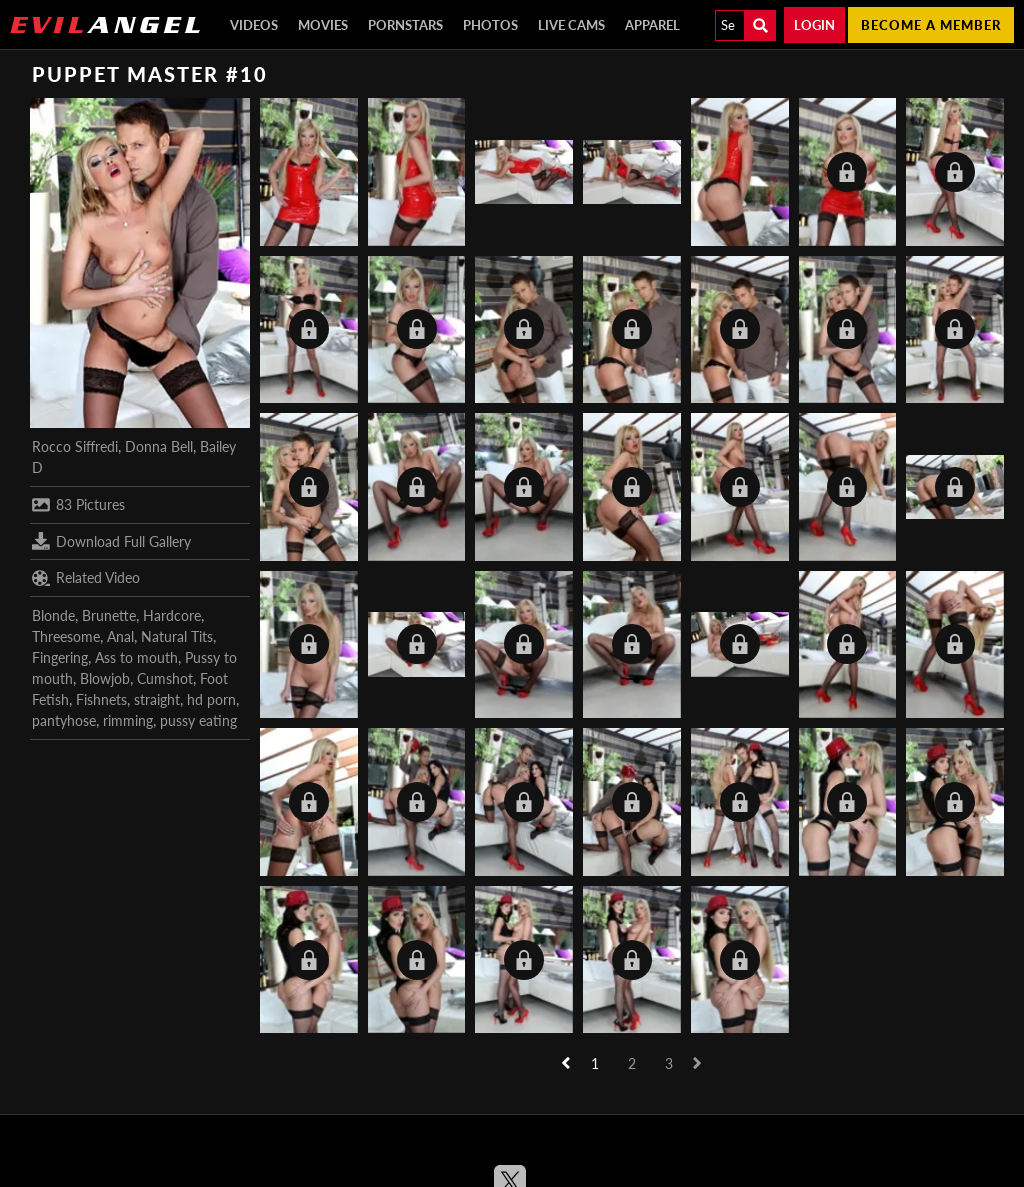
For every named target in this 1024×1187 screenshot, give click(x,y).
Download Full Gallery (111, 541)
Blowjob (105, 678)
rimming (128, 720)
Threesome (66, 636)
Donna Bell (159, 446)
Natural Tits (177, 636)
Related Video (86, 578)
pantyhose (64, 720)
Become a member (931, 25)
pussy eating (198, 720)
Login (814, 25)
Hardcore (172, 615)
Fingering (60, 657)
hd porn (211, 699)
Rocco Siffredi (75, 446)
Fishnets (101, 699)
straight (157, 699)
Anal (120, 636)
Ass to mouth (136, 657)
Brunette (109, 615)
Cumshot (165, 678)
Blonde (53, 615)
